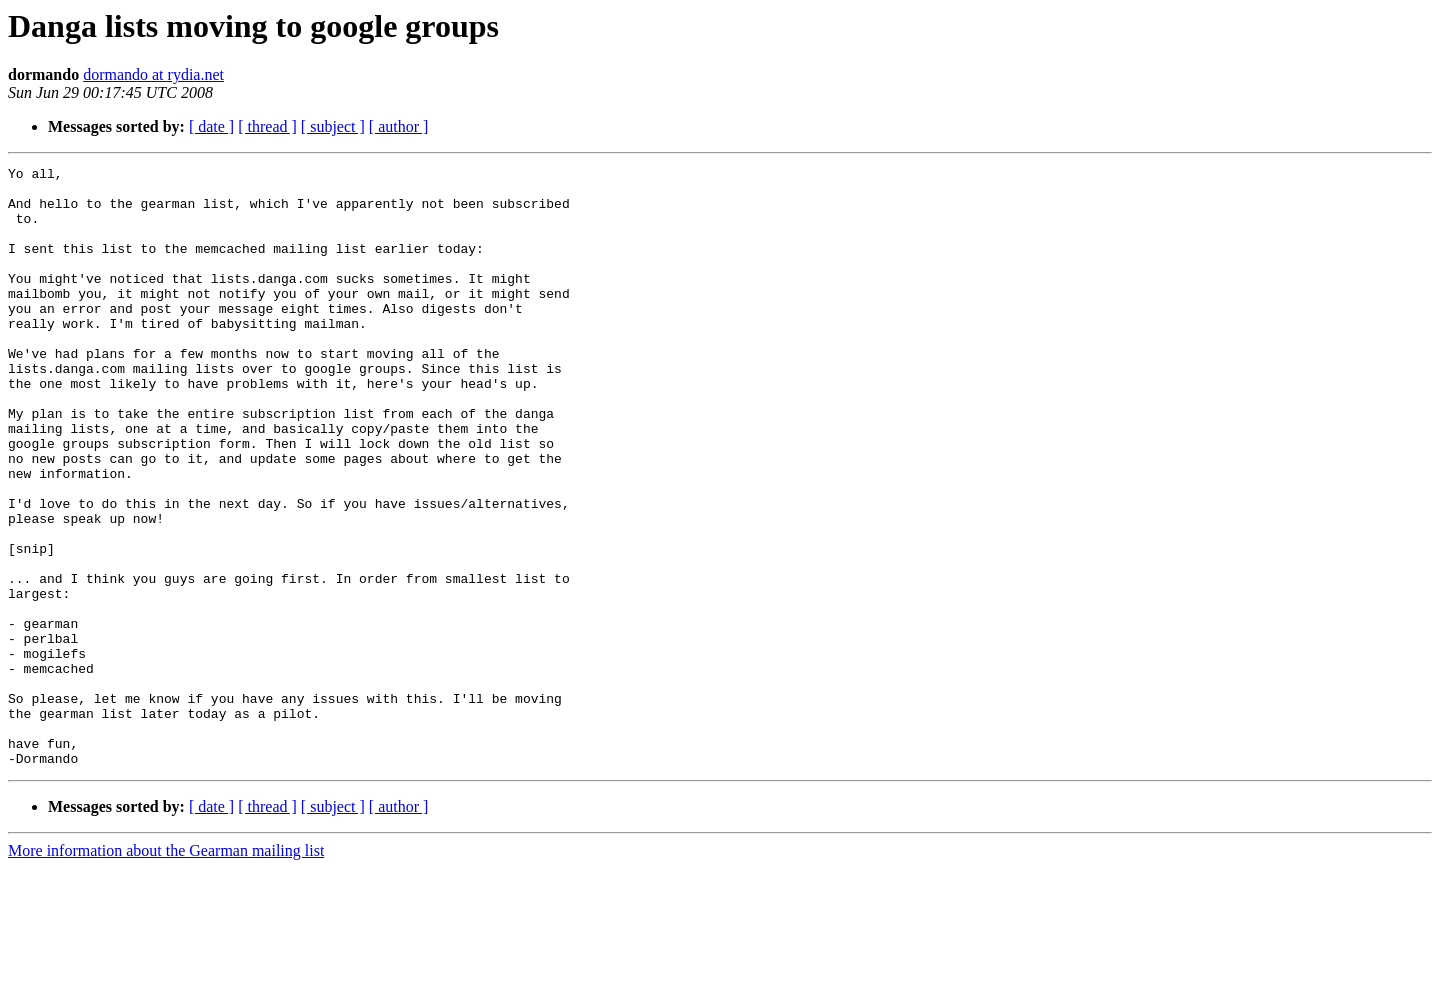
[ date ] (211, 126)
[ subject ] (333, 126)
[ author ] (399, 126)
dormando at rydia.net (153, 74)
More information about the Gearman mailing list (166, 970)
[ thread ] (267, 126)
